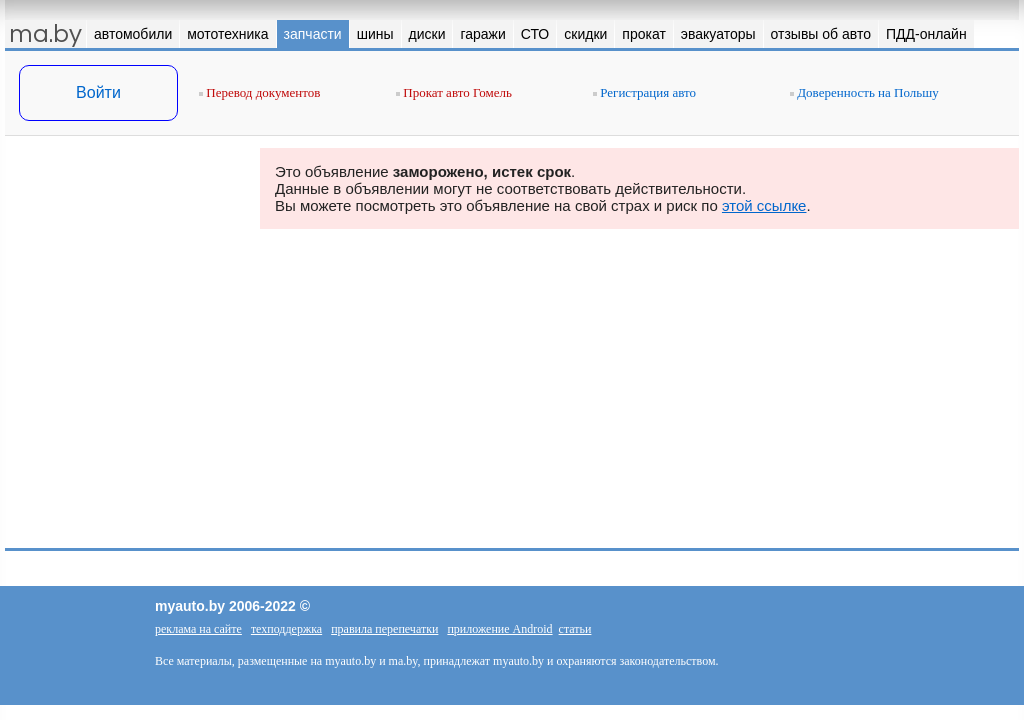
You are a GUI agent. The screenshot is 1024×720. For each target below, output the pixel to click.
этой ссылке (764, 205)
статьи (575, 629)
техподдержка (286, 629)
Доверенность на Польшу (864, 92)
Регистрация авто (644, 92)
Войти (98, 92)
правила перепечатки (384, 629)
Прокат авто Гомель (454, 92)
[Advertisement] (125, 348)
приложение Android (499, 629)
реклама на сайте (198, 629)
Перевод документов (259, 92)
